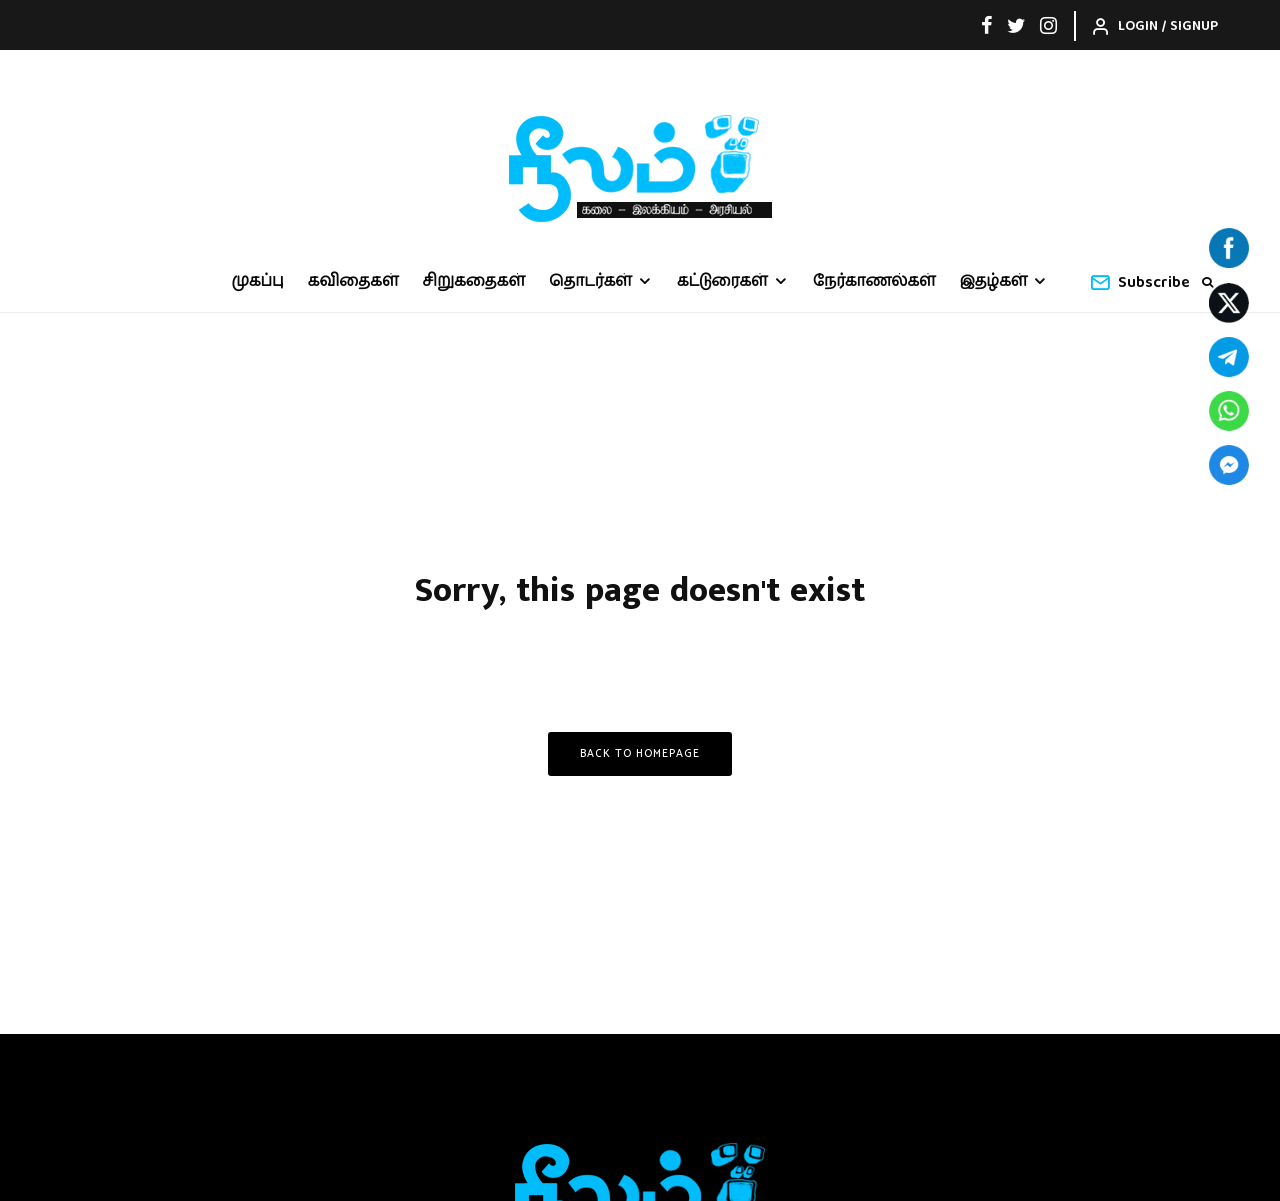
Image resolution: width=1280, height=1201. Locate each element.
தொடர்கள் (590, 281)
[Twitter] (1016, 25)
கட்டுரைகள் (722, 281)
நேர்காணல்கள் (874, 281)
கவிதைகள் (353, 281)
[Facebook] (987, 25)
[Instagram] (1048, 25)
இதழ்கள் (994, 281)
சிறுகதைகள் (474, 281)
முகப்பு (258, 281)
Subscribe (1140, 282)
